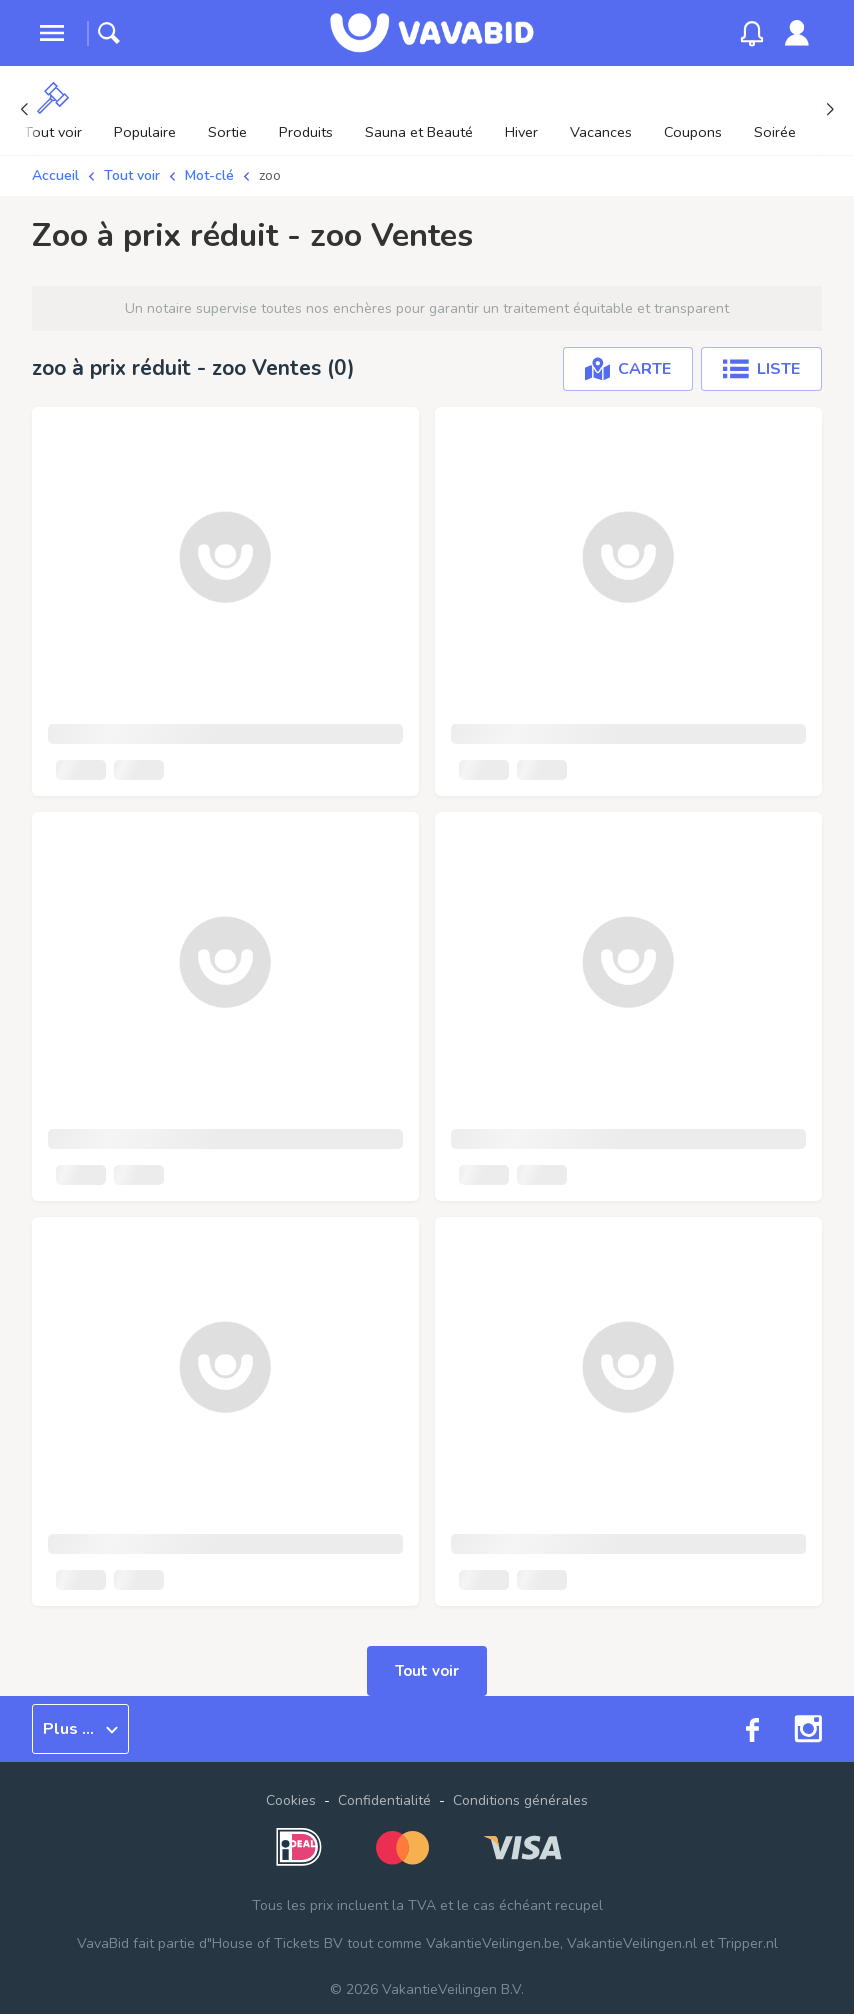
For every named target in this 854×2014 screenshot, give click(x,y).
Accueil (55, 175)
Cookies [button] (291, 1800)
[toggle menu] (52, 33)
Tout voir (132, 175)
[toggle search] (109, 33)
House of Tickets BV (277, 1943)
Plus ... (80, 1729)
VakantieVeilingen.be (493, 1943)
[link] (797, 33)
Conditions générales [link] (520, 1800)
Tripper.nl (748, 1943)
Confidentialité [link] (384, 1800)
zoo (270, 175)
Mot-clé (209, 175)
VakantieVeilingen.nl (632, 1943)
